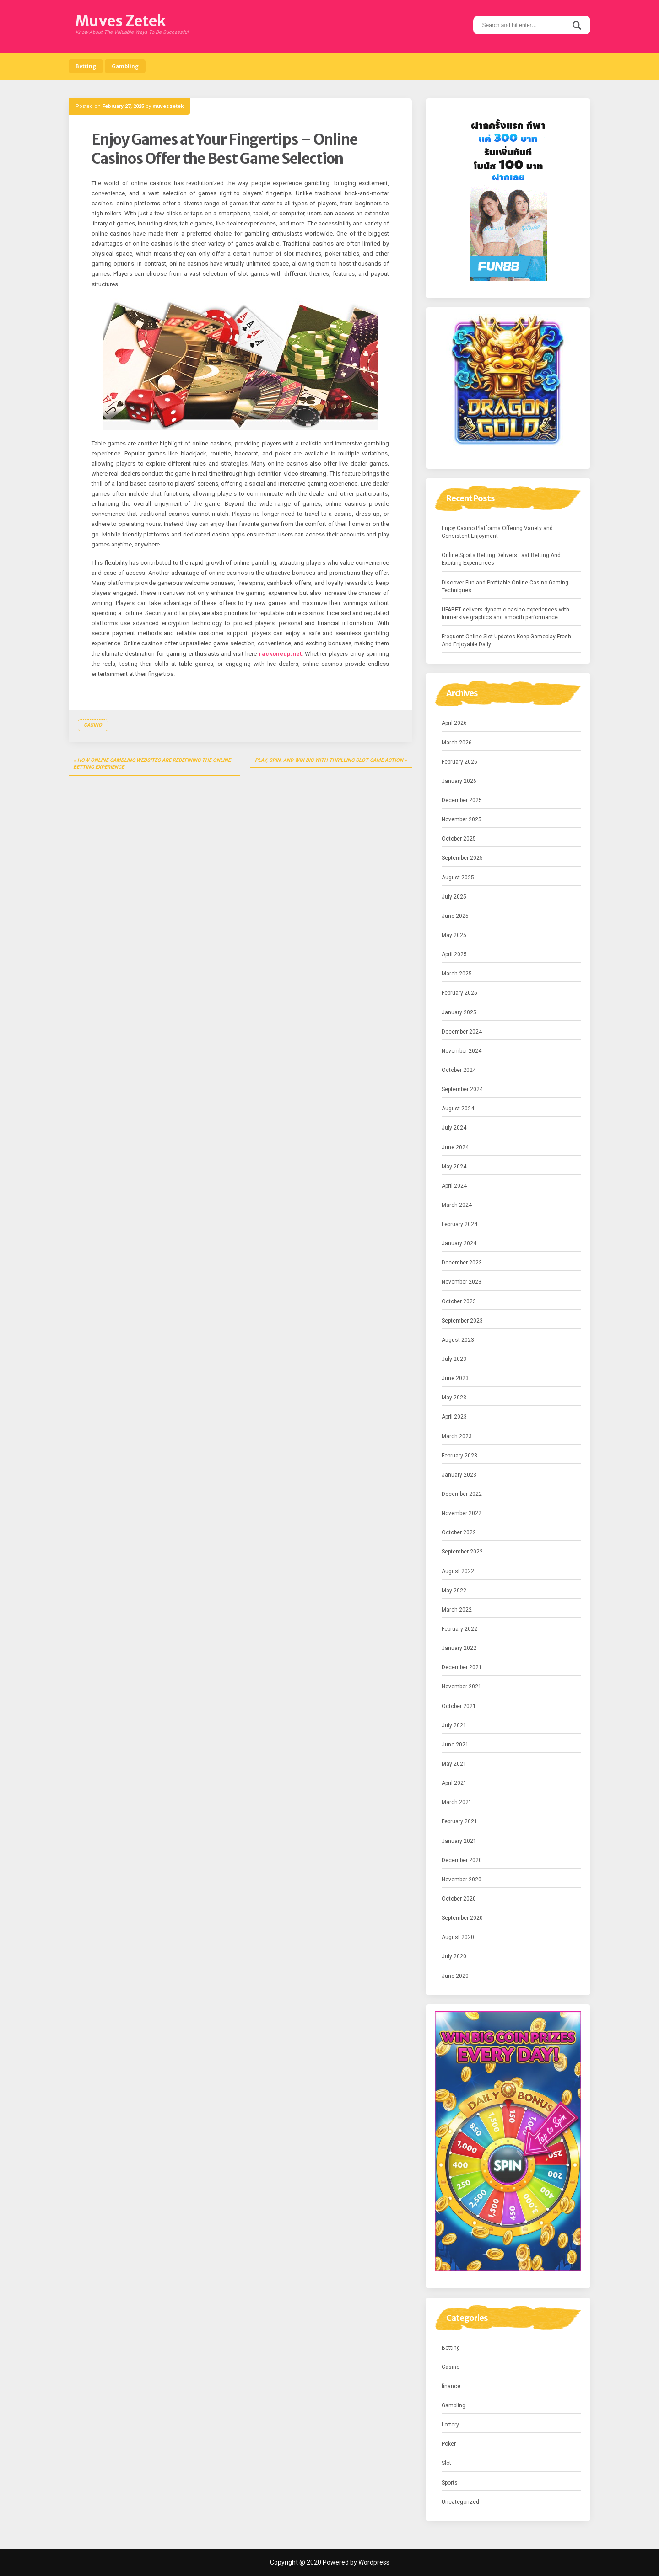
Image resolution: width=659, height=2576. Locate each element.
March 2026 (457, 742)
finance (451, 2386)
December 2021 (462, 1667)
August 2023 (458, 1340)
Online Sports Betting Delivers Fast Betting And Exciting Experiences (501, 559)
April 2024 (454, 1186)
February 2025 (459, 993)
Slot (446, 2463)
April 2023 (454, 1417)
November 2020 (461, 1879)
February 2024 (459, 1224)
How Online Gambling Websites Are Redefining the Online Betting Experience (152, 764)
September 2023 (462, 1320)
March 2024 (457, 1205)
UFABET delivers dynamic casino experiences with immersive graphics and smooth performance (505, 613)
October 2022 (459, 1532)
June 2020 (455, 1976)
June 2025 (455, 916)
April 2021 (454, 1783)
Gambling (125, 66)
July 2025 (454, 897)
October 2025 (459, 838)
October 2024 (459, 1070)
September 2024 (462, 1089)
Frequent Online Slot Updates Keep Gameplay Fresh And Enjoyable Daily (506, 640)
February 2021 (459, 1821)
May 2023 (454, 1397)
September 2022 (462, 1551)
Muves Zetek (121, 21)
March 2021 (457, 1802)
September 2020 (462, 1918)
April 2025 (454, 954)
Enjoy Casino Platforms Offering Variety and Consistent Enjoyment (497, 532)
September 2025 (462, 858)
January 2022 (459, 1648)
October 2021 (459, 1706)
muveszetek (168, 106)
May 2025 (454, 935)
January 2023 (459, 1475)
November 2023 (461, 1282)
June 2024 (455, 1147)
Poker (449, 2444)
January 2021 (459, 1841)
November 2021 (461, 1686)
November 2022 (461, 1513)
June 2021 (455, 1744)
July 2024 (454, 1128)
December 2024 (462, 1031)
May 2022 (454, 1590)
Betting (86, 66)
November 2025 (461, 819)
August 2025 (458, 877)
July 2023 (454, 1359)
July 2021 (454, 1725)
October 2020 (459, 1899)
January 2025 (459, 1012)
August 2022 (458, 1571)
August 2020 (458, 1937)
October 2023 (459, 1301)
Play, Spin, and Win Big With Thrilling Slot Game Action (329, 760)
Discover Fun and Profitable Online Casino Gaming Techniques (505, 586)
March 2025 (457, 973)
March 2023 (457, 1436)
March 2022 (457, 1610)
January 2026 (459, 781)
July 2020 (454, 1956)
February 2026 (459, 762)
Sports (450, 2483)
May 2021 (454, 1764)
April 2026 (454, 723)
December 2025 (462, 800)
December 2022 (462, 1494)
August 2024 (458, 1108)
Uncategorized (460, 2502)
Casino (93, 725)
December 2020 (462, 1860)
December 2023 (462, 1262)
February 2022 (459, 1629)
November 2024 (461, 1051)
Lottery (450, 2424)
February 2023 (459, 1455)
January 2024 (459, 1243)
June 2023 (455, 1378)
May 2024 (454, 1166)
